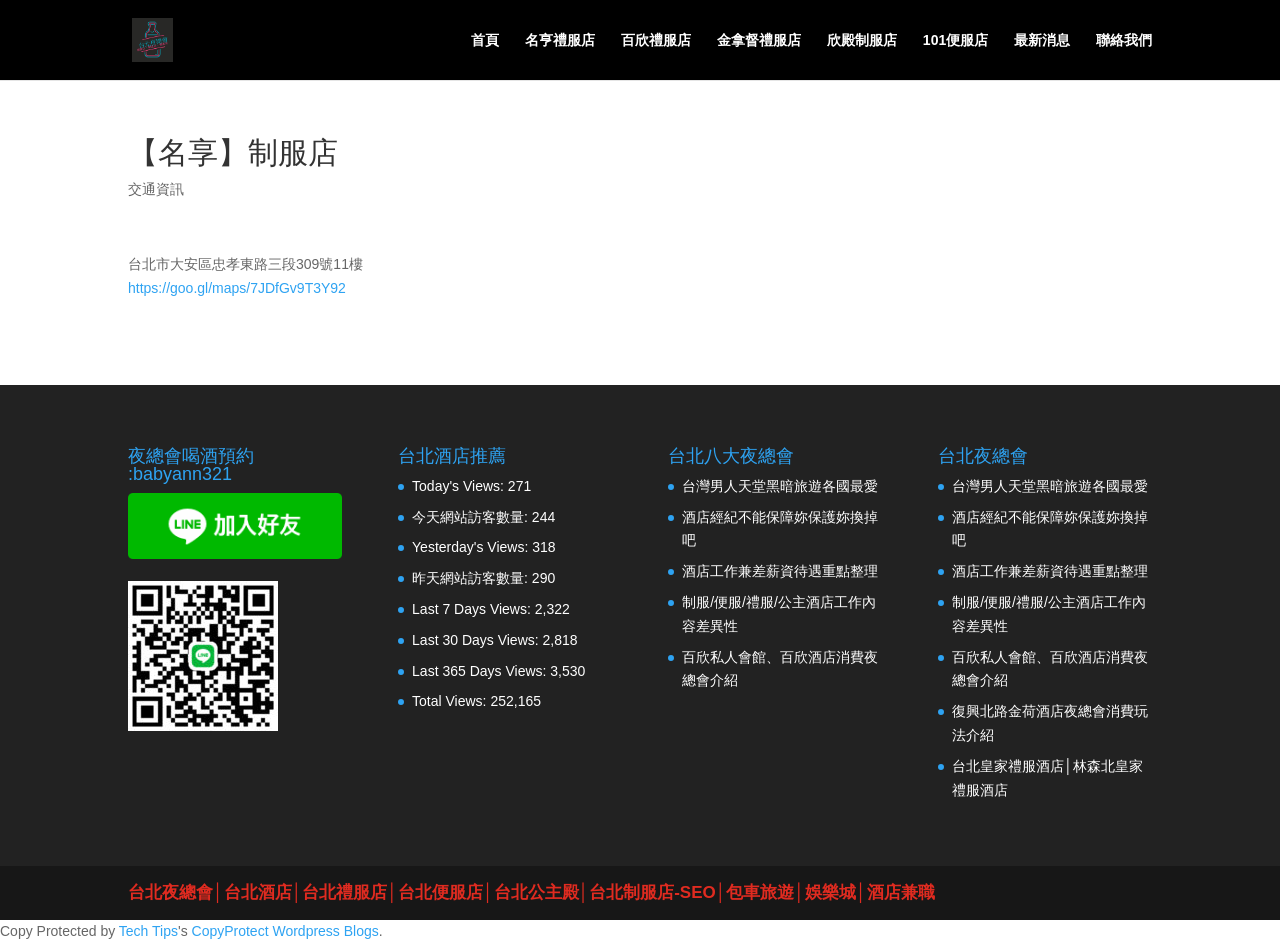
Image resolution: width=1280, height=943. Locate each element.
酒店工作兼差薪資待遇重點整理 (780, 571)
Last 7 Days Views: (473, 609)
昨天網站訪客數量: (472, 578)
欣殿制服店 (862, 40)
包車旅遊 (760, 892)
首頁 (485, 40)
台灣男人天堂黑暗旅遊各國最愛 (780, 486)
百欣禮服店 (656, 40)
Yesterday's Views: (472, 547)
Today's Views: (460, 486)
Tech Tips (148, 931)
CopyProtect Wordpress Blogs (285, 931)
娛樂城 (830, 892)
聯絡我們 (1124, 40)
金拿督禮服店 (759, 40)
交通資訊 (156, 189)
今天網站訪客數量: (472, 517)
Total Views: (451, 701)
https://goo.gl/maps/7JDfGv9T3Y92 (237, 288)
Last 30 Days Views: (477, 640)
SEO (698, 892)
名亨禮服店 (560, 40)
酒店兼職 (901, 892)
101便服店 (955, 40)
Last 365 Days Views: (481, 671)
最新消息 (1042, 40)
